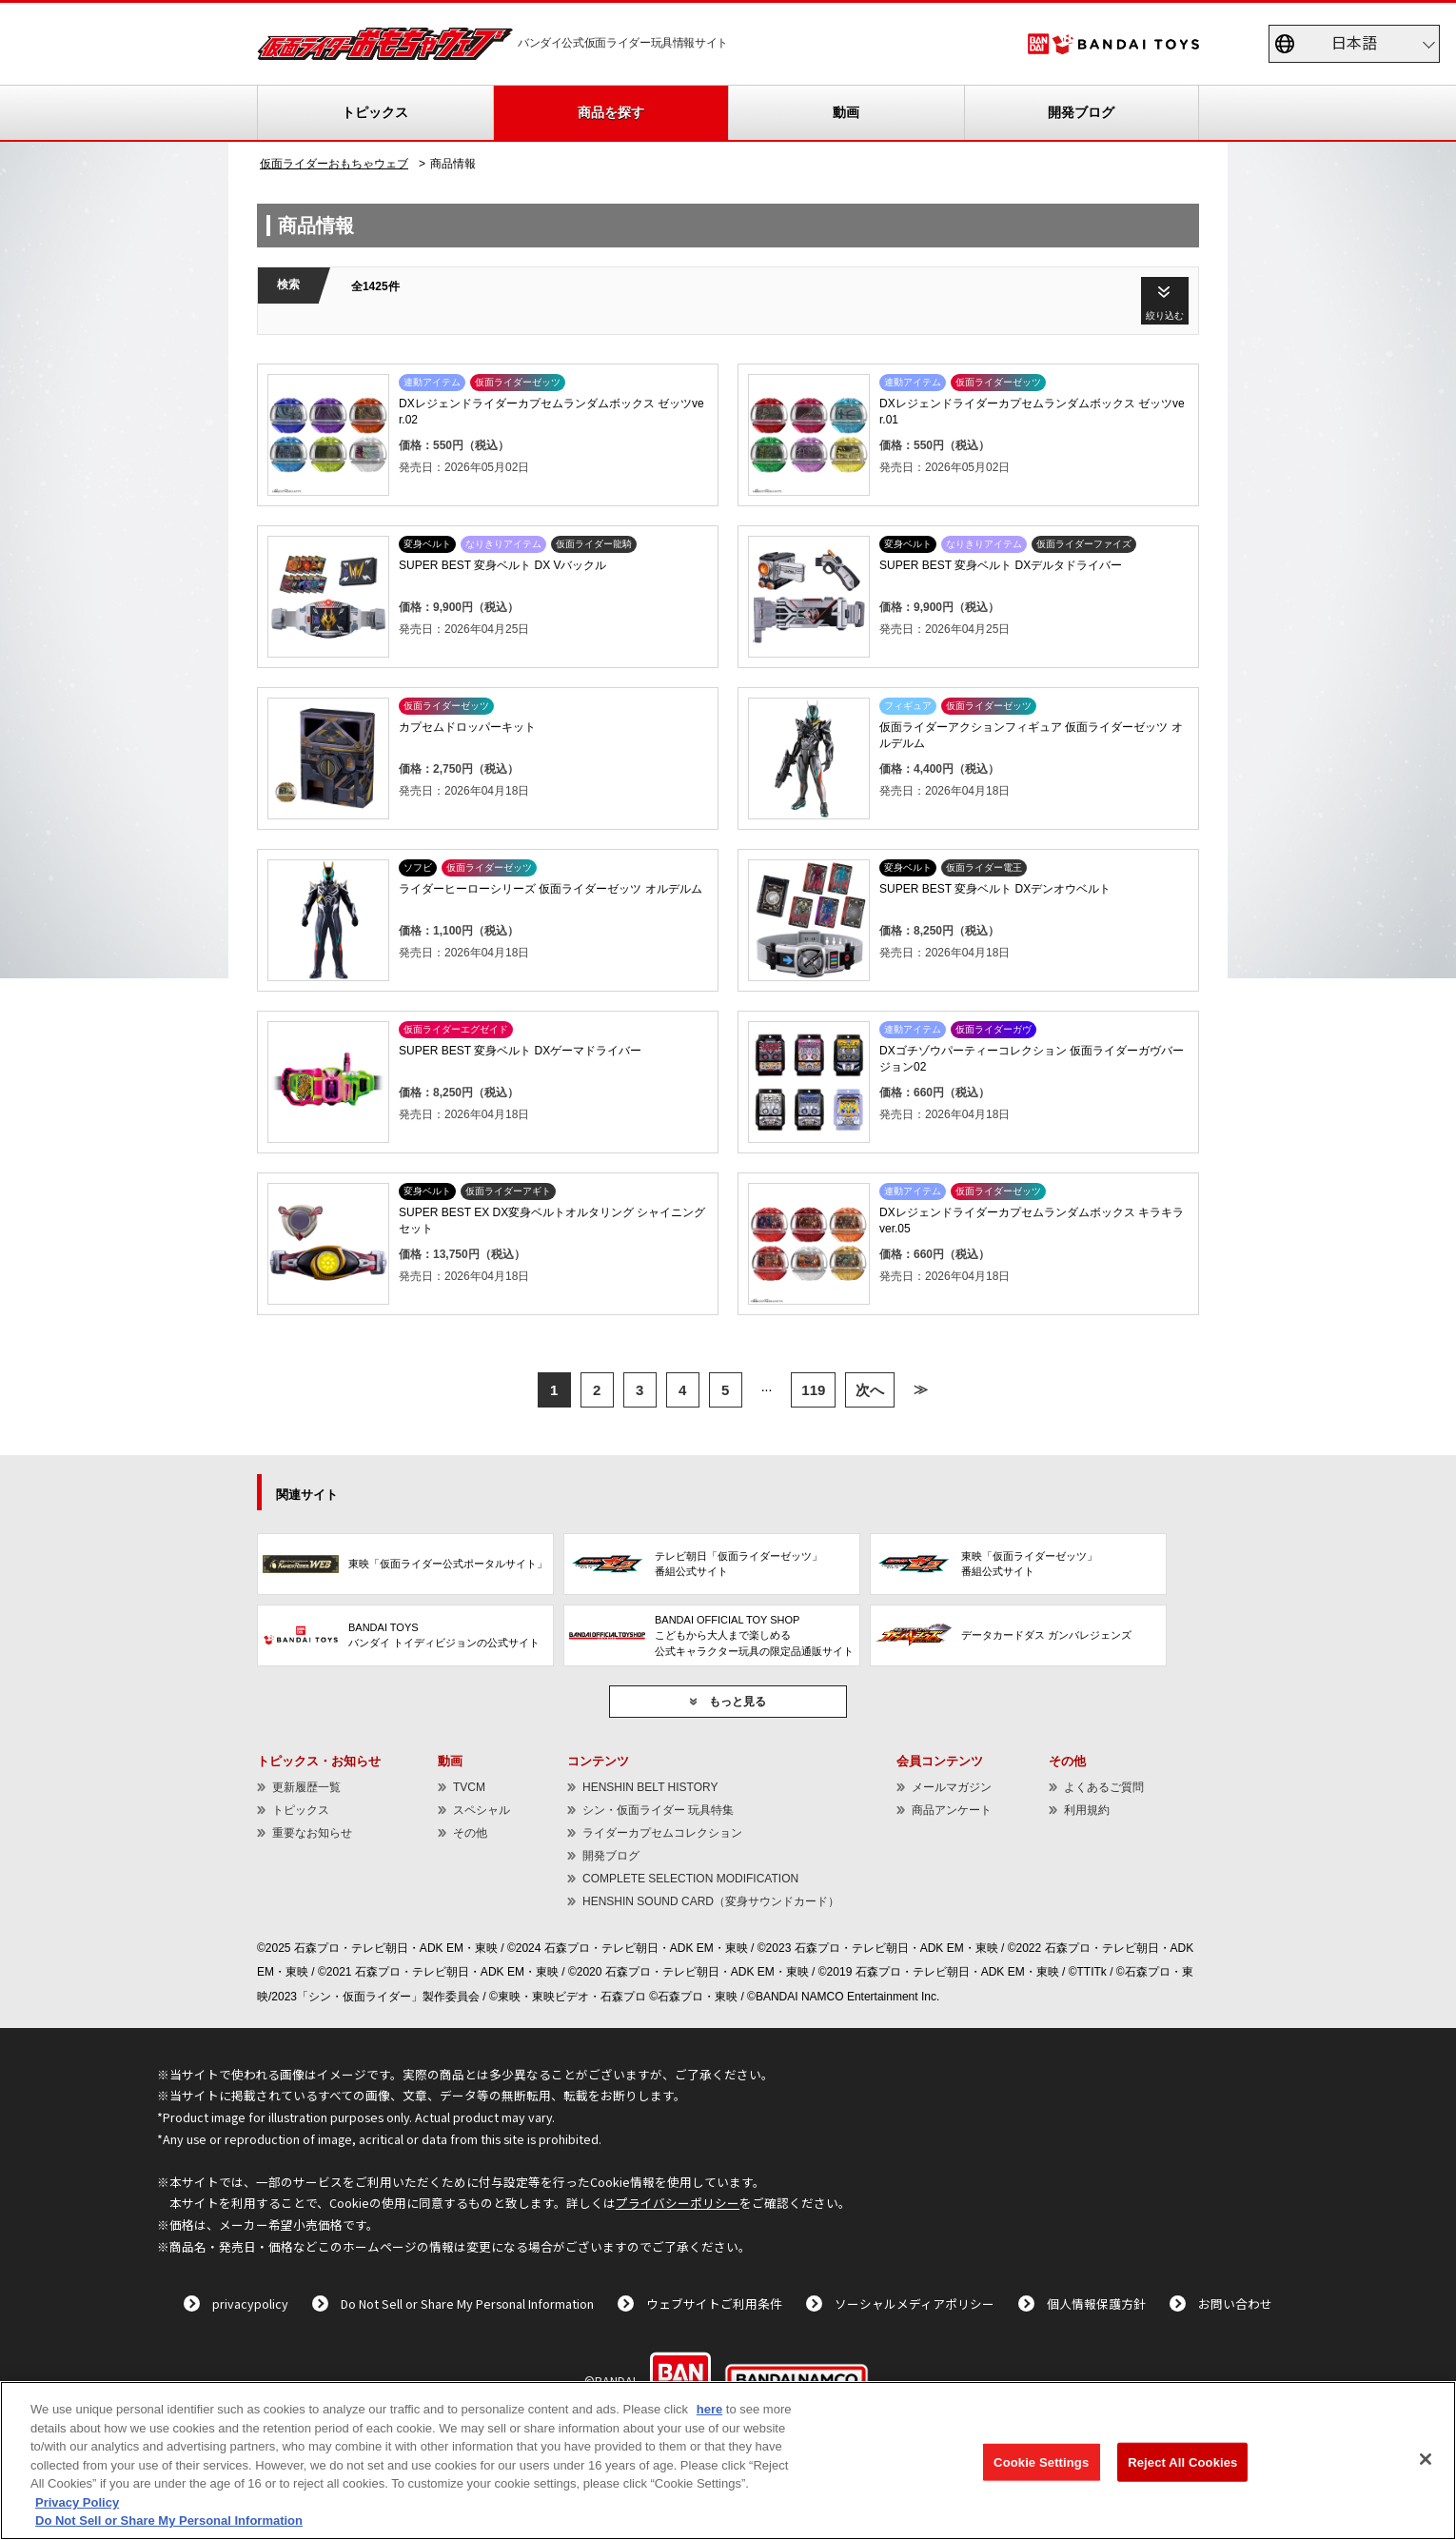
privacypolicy (250, 2303)
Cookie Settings (1041, 2461)
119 (813, 1390)
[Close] (1425, 2459)
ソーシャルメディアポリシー (914, 2303)
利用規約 (1087, 1810)
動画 (846, 112)
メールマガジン (952, 1787)
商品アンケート (952, 1810)
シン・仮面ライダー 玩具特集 (658, 1810)
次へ (870, 1390)
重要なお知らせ (312, 1833)
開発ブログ (1081, 112)
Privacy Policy (77, 2502)
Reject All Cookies (1182, 2461)
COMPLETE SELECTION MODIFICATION (690, 1878)
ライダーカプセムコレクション (662, 1833)
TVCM (469, 1787)
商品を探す (611, 112)
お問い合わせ (1235, 2303)
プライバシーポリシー (677, 2203)
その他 (470, 1833)
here (709, 2409)
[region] (728, 2460)
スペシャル (481, 1810)
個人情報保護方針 (1096, 2303)
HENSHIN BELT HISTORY (650, 1787)
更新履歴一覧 (306, 1787)
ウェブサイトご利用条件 (714, 2303)
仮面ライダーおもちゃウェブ (334, 163)
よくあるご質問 (1104, 1787)
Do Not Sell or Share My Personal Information (467, 2303)
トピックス (375, 112)
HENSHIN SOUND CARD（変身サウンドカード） (710, 1901)
